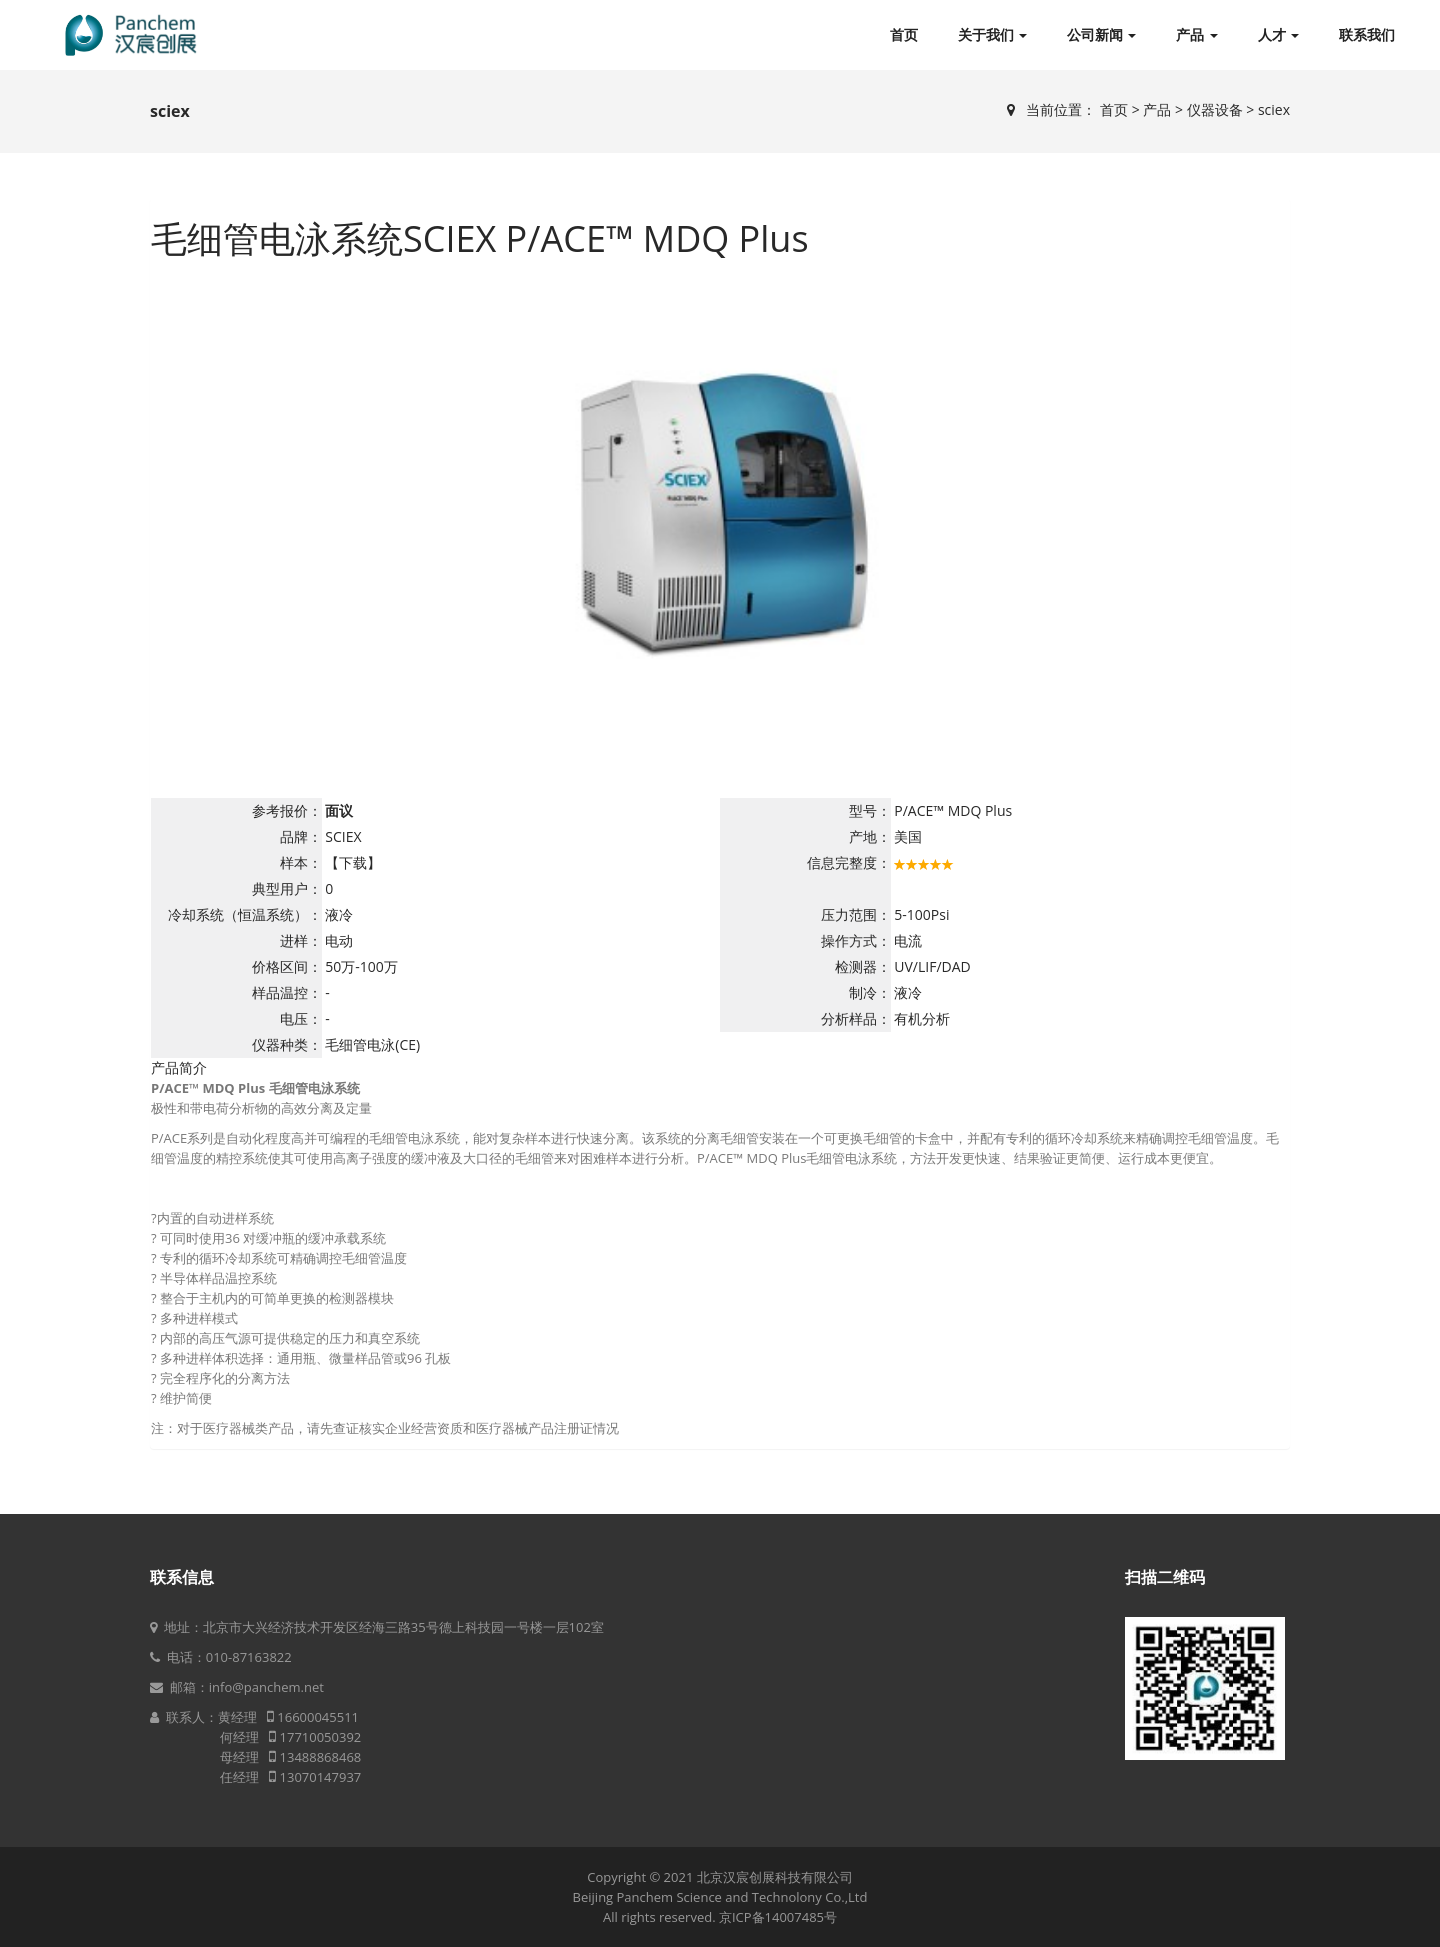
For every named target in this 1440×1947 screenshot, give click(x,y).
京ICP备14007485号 (778, 1917)
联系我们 (1367, 35)
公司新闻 (1101, 35)
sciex (1274, 109)
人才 (1278, 35)
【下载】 (353, 862)
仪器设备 (1215, 109)
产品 (1196, 35)
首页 (904, 35)
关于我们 (992, 35)
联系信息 (182, 1577)
